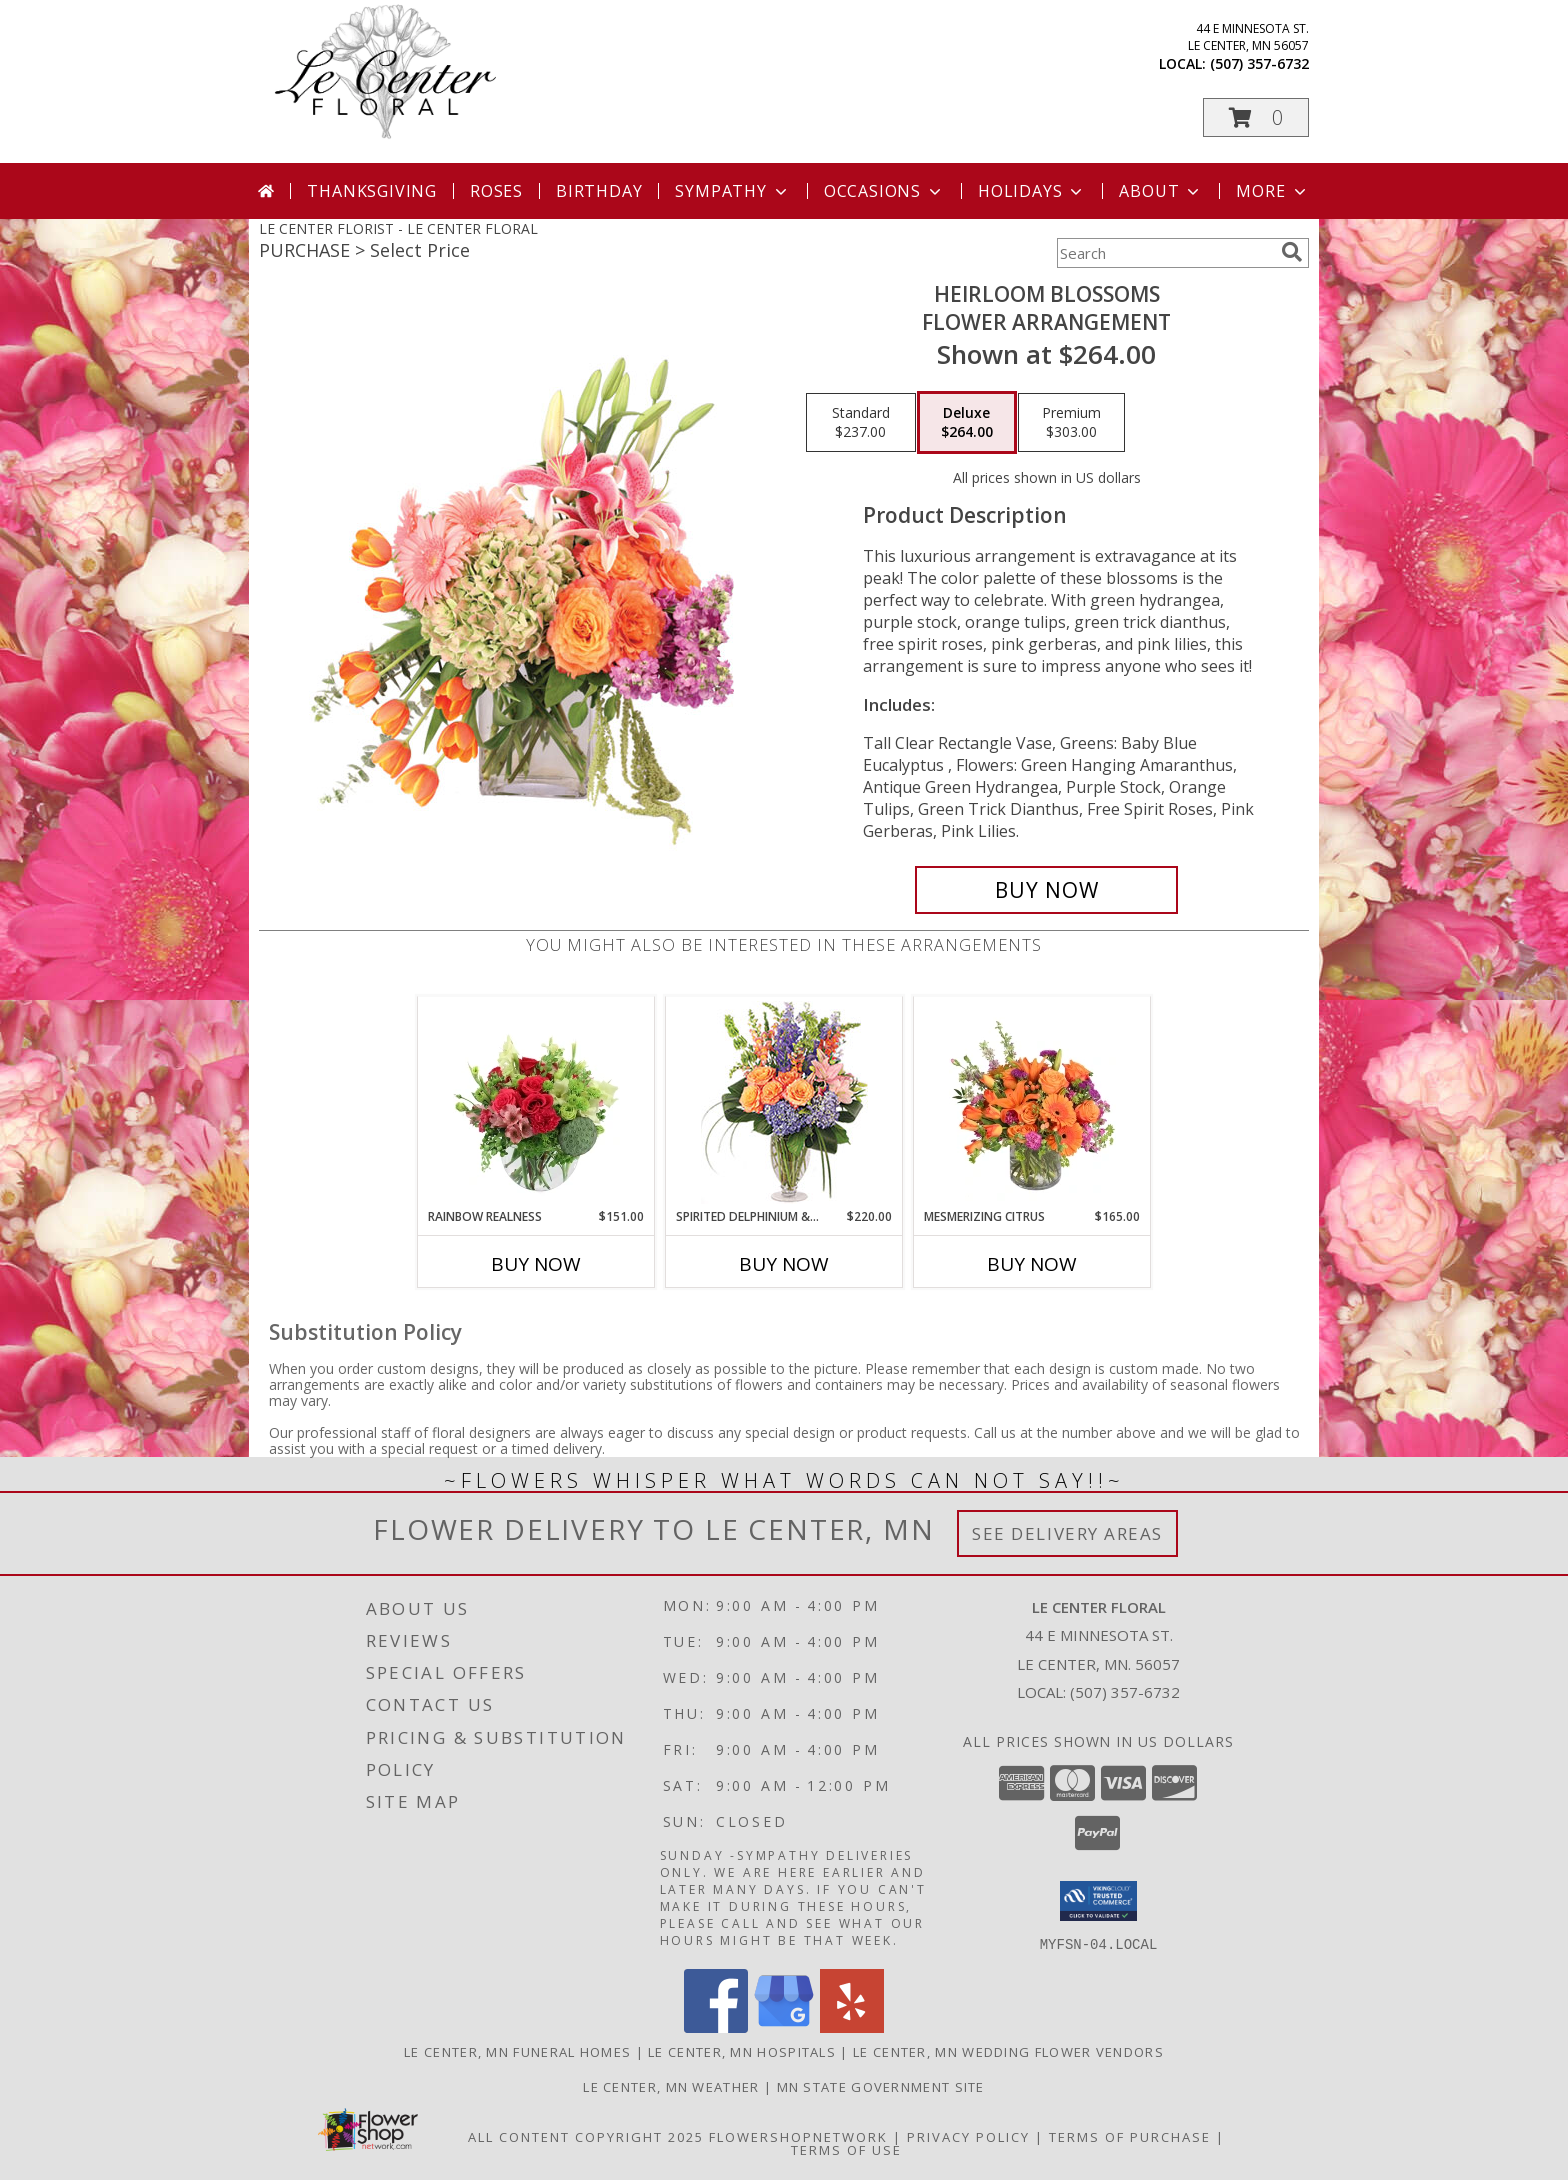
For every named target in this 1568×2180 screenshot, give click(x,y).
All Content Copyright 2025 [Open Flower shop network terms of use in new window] (586, 2136)
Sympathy (732, 191)
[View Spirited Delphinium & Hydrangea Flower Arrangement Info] (784, 1102)
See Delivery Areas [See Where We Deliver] (1067, 1533)
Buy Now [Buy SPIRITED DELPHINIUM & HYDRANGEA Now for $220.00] (784, 1264)
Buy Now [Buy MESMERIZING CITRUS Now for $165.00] (1032, 1264)
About (1161, 191)
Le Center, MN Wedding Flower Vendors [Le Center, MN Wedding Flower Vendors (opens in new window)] (1008, 2051)
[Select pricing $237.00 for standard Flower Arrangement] (861, 423)
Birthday (599, 191)
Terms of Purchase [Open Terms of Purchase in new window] (1130, 2136)
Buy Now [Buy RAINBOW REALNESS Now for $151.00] (536, 1264)
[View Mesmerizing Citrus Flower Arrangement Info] (1032, 1102)
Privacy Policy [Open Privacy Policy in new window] (968, 2136)
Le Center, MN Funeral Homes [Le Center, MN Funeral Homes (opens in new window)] (517, 2051)
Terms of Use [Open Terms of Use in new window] (846, 2149)
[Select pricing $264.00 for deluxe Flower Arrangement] (967, 423)
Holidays (1032, 191)
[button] (1256, 117)
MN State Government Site (881, 2086)
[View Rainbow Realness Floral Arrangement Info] (536, 1102)
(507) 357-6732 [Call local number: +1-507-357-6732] (1259, 63)
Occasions (884, 191)
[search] (1292, 252)
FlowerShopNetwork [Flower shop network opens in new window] (798, 2136)
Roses (496, 191)
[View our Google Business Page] (784, 2026)
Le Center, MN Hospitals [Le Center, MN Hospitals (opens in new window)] (742, 2051)
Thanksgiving (372, 191)
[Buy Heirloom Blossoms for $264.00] (1046, 890)
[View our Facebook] (716, 2026)
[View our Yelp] (852, 2026)
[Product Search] (1165, 253)
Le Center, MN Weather (671, 2086)
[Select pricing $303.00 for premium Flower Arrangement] (1071, 423)
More (1272, 191)
